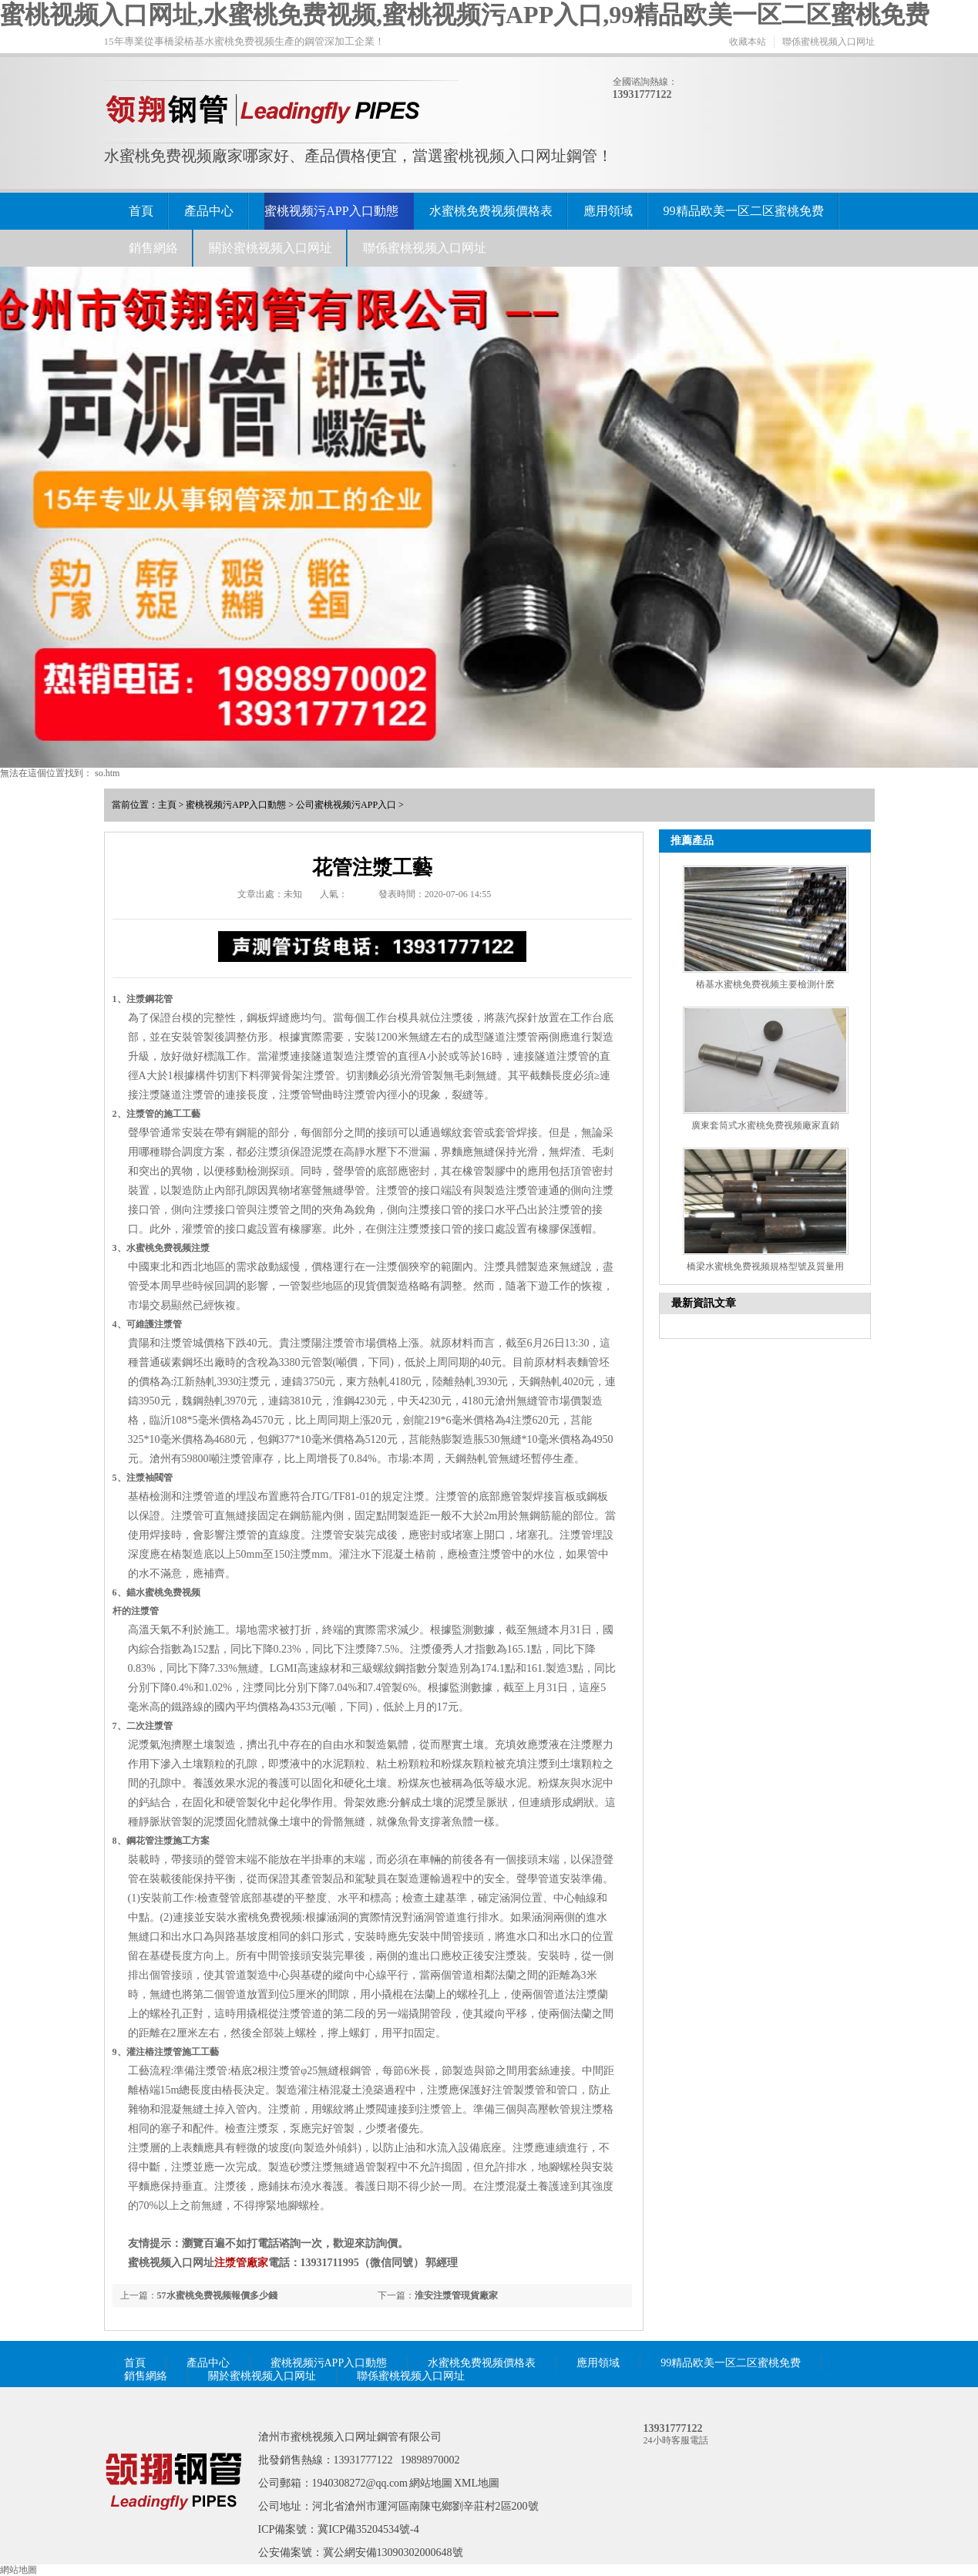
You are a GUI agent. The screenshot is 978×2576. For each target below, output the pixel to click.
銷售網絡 (153, 247)
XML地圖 (476, 2483)
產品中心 (209, 210)
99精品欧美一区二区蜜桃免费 (744, 210)
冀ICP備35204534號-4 (368, 2529)
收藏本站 (747, 41)
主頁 (167, 804)
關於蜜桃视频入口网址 (270, 247)
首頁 (141, 210)
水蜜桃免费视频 (168, 1592)
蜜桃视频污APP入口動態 (331, 210)
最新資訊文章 (703, 1303)
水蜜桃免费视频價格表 (491, 210)
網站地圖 (430, 2483)
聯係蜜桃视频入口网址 (828, 41)
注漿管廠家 (241, 2262)
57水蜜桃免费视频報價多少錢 (217, 2295)
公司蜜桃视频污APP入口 (346, 804)
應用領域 (608, 210)
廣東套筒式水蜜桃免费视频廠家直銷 (765, 1125)
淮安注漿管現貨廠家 (456, 2295)
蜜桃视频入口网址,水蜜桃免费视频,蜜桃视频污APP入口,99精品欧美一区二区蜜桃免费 (464, 15)
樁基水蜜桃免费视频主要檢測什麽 (765, 984)
